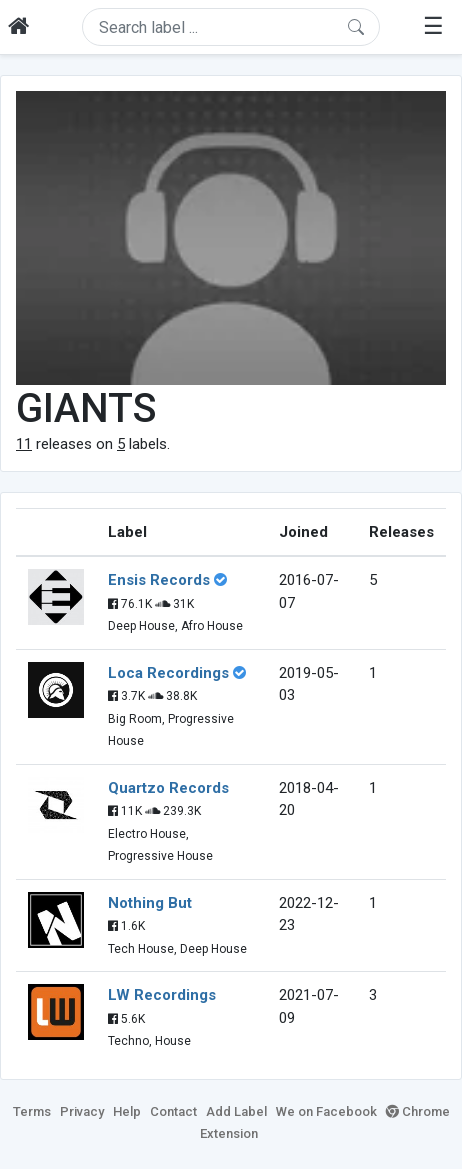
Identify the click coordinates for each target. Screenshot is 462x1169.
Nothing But (150, 903)
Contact (173, 1111)
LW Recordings (162, 995)
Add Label (236, 1111)
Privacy (82, 1111)
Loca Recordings (168, 673)
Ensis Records (159, 580)
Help (127, 1111)
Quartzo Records (168, 788)
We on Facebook (326, 1111)
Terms (32, 1111)
